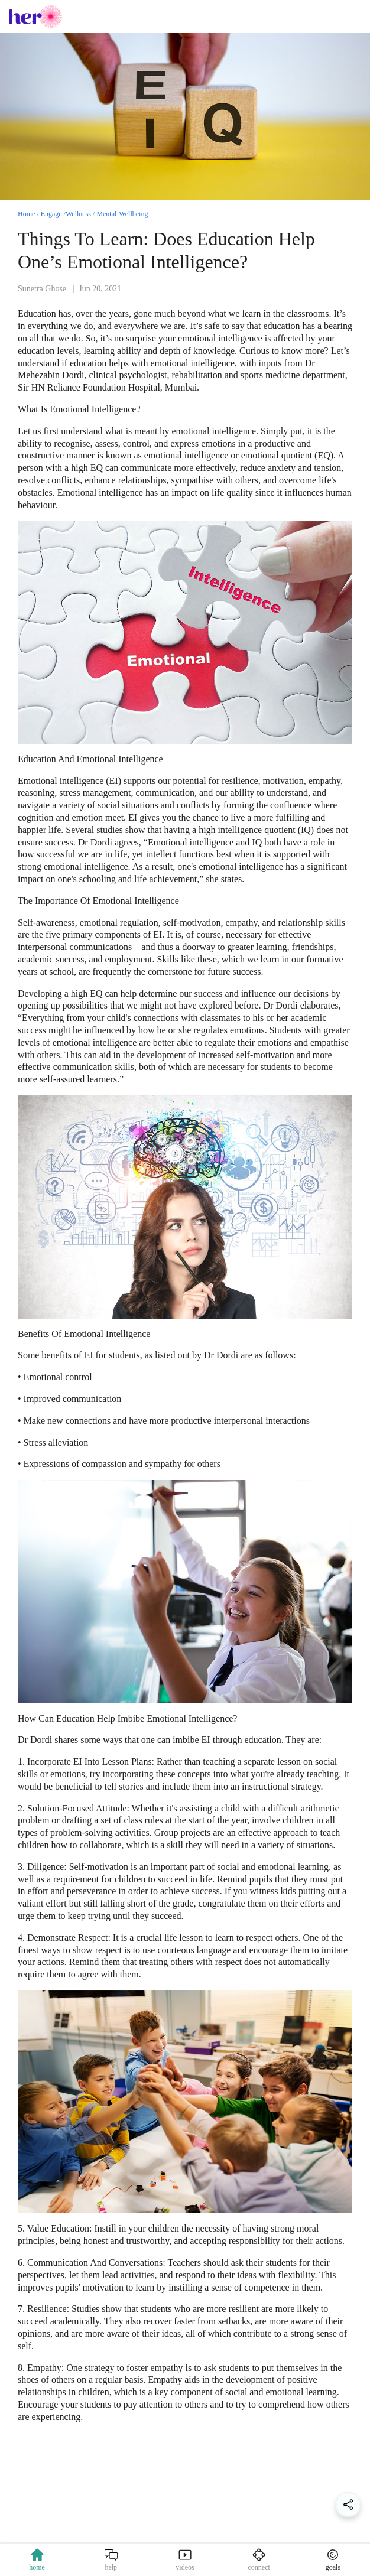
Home (26, 214)
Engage (51, 214)
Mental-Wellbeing (122, 214)
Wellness (78, 214)
